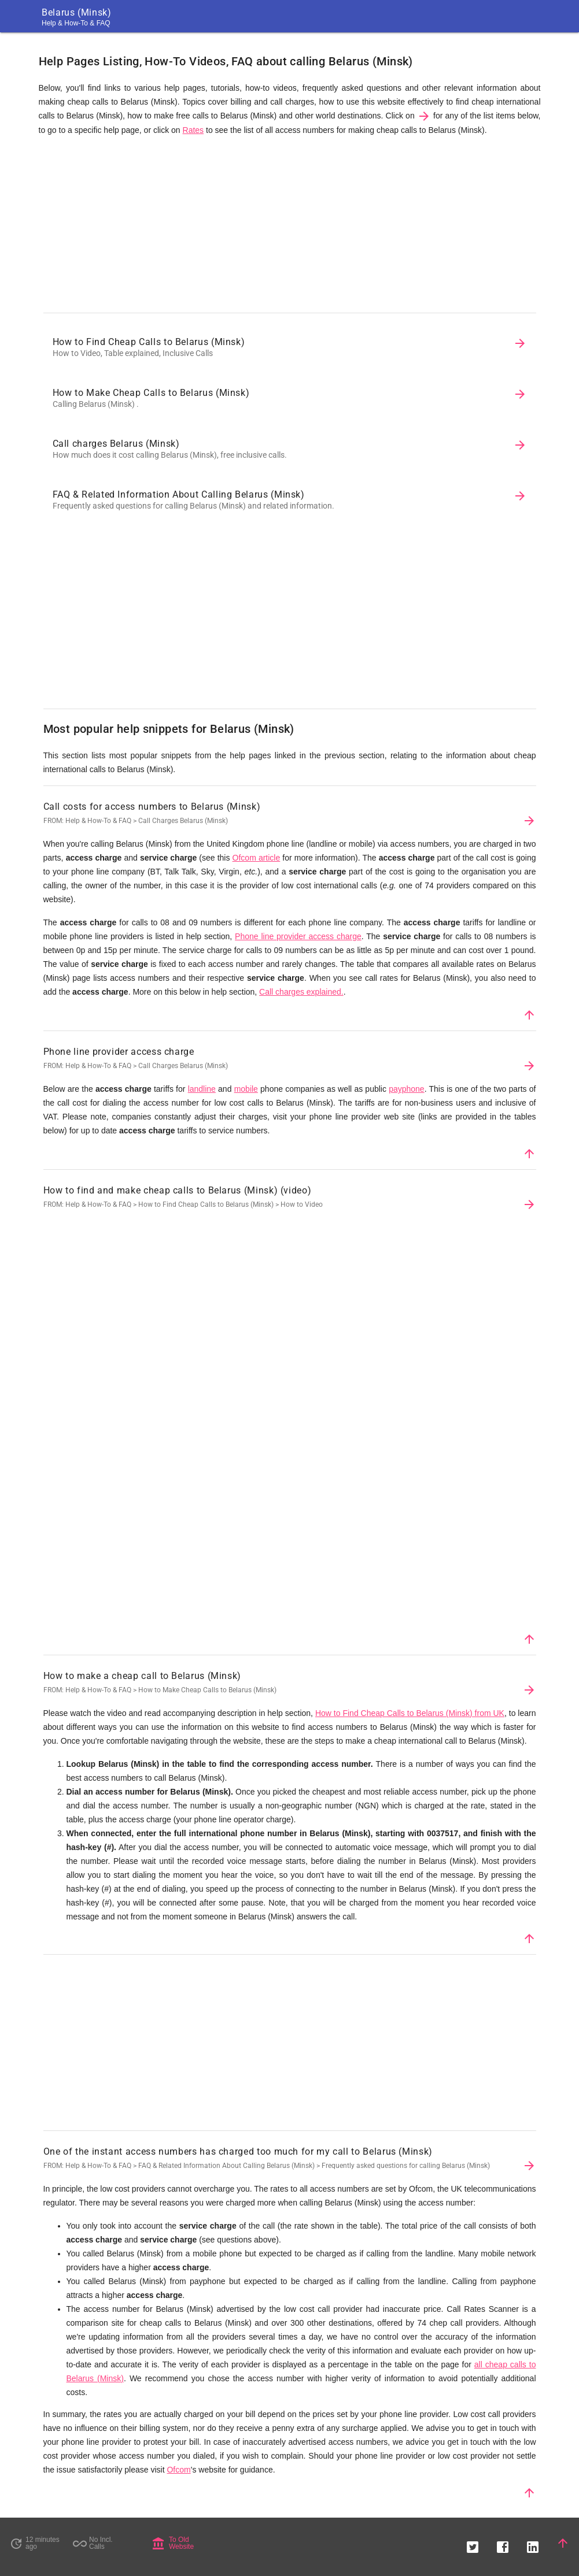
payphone (407, 1089)
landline (202, 1089)
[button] (473, 2543)
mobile (246, 1089)
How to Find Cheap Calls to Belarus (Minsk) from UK (409, 1713)
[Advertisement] (290, 227)
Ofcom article (257, 857)
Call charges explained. (301, 991)
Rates (193, 130)
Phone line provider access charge (298, 936)
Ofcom (178, 2469)
